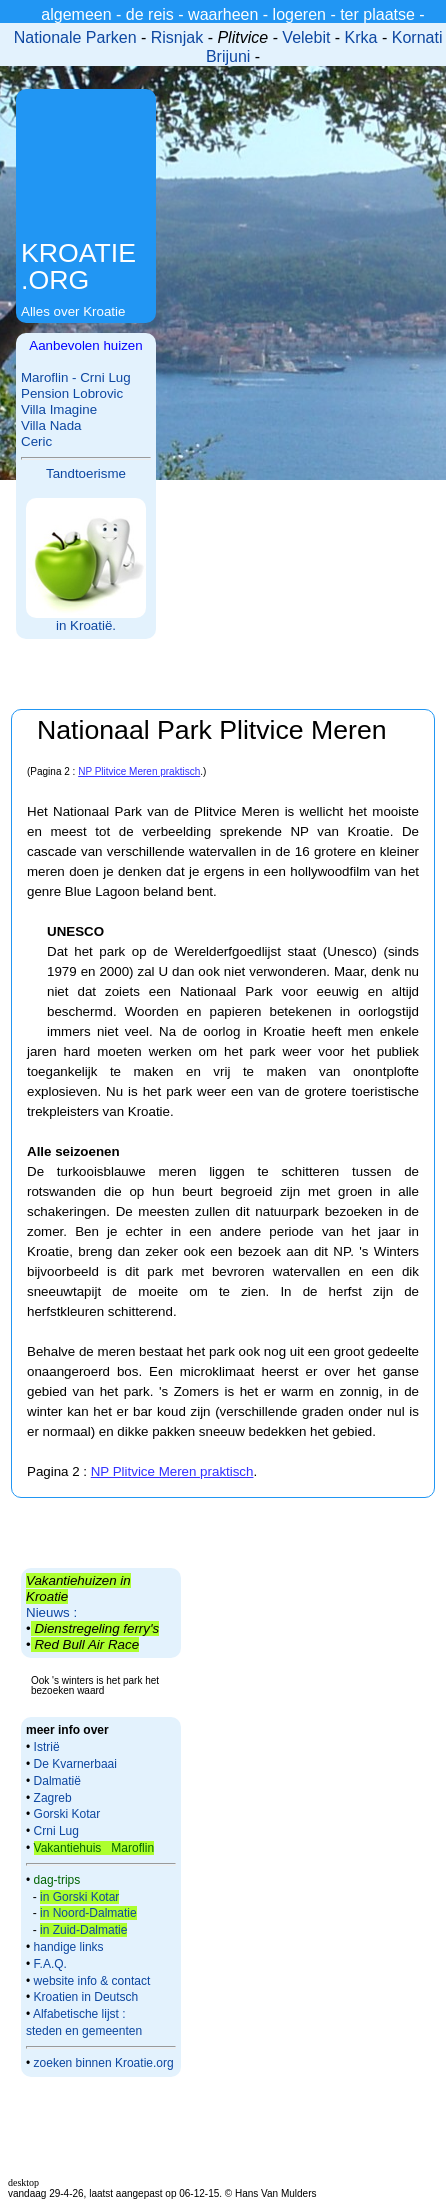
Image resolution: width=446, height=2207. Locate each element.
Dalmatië (57, 1781)
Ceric (36, 441)
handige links (66, 1947)
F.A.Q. (50, 1964)
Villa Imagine (59, 409)
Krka (361, 37)
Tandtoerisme (86, 473)
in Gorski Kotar (79, 1897)
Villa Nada (51, 425)
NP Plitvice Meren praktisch (139, 771)
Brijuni (230, 56)
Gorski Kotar (67, 1814)
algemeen (76, 14)
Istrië (47, 1747)
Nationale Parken (75, 37)
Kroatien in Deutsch (86, 1997)
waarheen (223, 14)
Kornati (417, 37)
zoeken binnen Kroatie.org (104, 2063)
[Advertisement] (86, 166)
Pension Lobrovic (72, 393)
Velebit (306, 37)
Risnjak (177, 37)
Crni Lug (56, 1831)
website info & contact (92, 1981)
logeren (299, 14)
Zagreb (53, 1798)
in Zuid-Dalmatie (83, 1930)
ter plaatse (377, 14)
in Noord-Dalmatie (88, 1913)
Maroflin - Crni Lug (76, 377)
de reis (150, 14)
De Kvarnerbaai (75, 1764)
